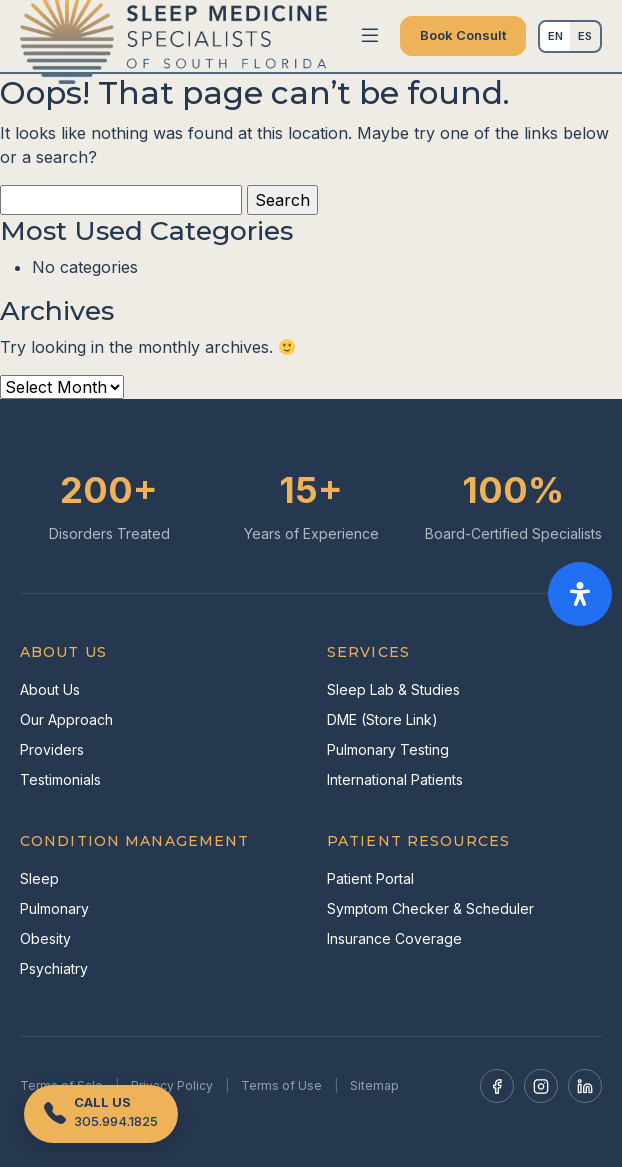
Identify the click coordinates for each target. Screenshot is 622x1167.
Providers (52, 749)
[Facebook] (497, 1086)
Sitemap (374, 1085)
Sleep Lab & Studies (393, 689)
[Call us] (101, 1114)
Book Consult (463, 35)
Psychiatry (54, 968)
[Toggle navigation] (370, 36)
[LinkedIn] (585, 1086)
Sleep (39, 878)
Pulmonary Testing (388, 749)
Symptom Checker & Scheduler (430, 908)
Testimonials (60, 779)
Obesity (45, 938)
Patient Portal (370, 878)
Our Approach (66, 719)
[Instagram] (541, 1086)
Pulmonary (54, 908)
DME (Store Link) (382, 719)
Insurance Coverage (394, 938)
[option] (585, 36)
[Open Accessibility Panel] (580, 594)
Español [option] (585, 36)
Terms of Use (281, 1085)
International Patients (395, 779)
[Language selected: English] (570, 36)
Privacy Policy (172, 1085)
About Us (50, 689)
